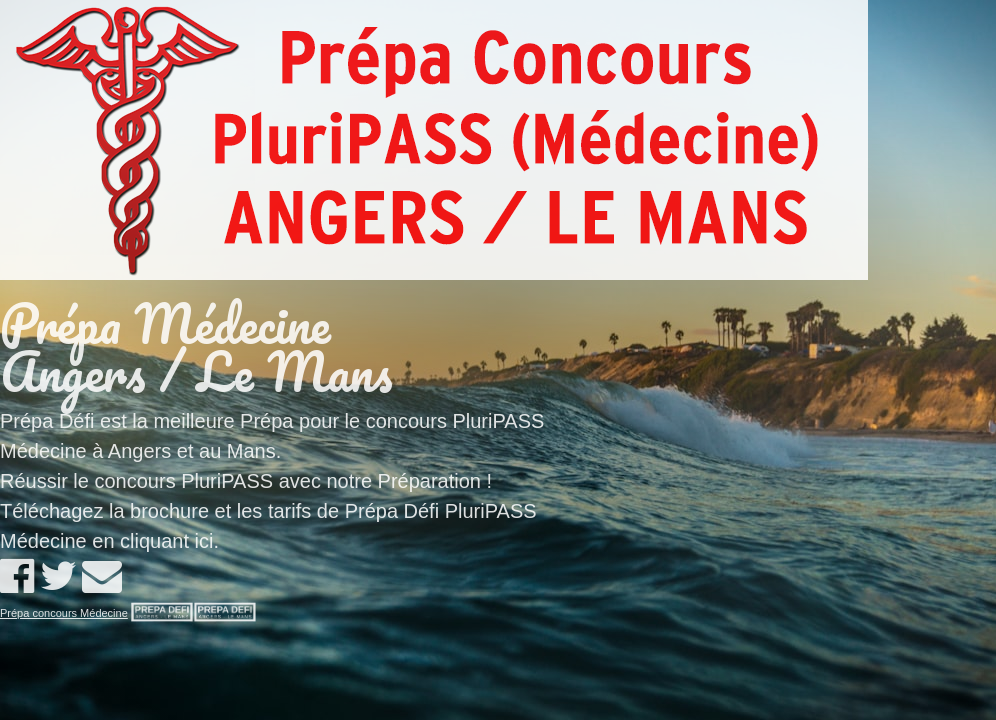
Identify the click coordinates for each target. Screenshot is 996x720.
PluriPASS (227, 481)
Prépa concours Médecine (64, 613)
